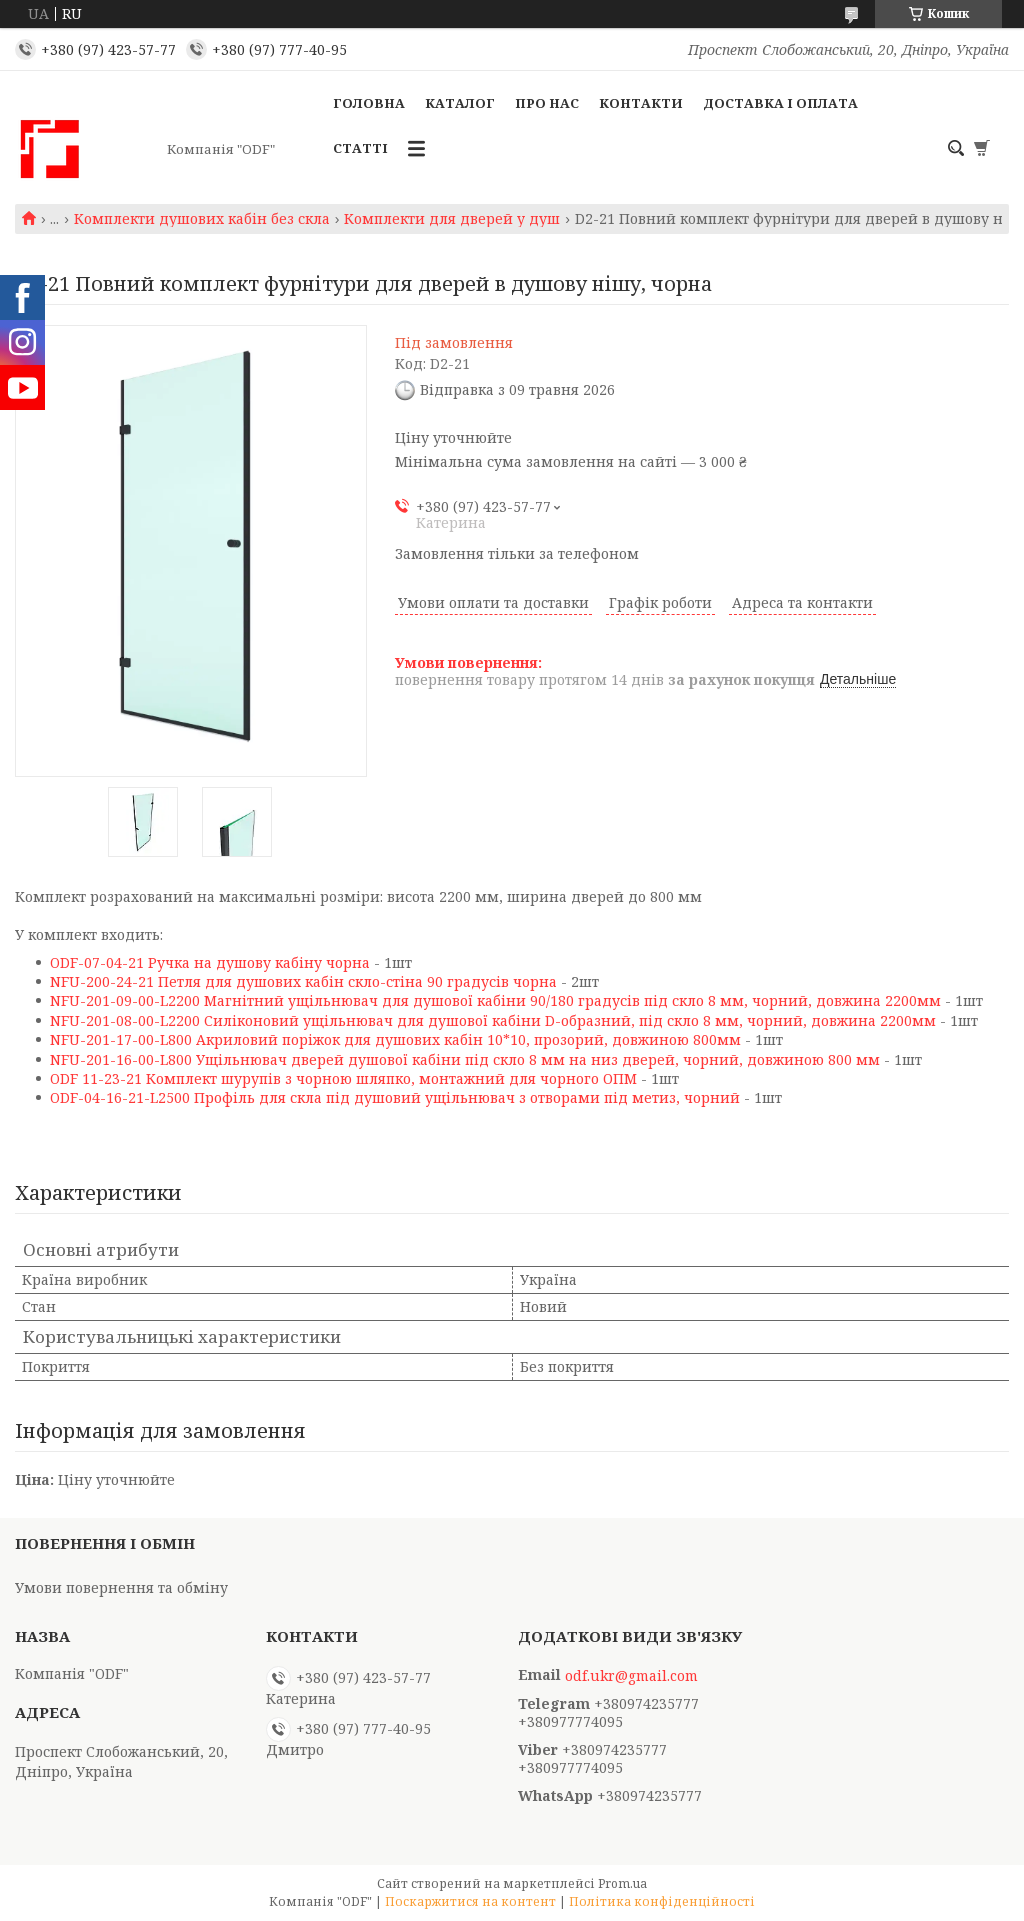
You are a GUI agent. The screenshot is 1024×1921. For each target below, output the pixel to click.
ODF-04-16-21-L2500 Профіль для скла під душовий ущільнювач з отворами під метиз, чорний (395, 1097)
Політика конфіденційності (662, 1901)
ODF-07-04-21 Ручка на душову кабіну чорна (210, 962)
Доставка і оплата (780, 103)
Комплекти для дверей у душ (452, 219)
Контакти (641, 103)
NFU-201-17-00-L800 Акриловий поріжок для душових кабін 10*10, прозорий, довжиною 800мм (395, 1039)
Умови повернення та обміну (121, 1587)
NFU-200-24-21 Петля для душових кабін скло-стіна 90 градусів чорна (303, 981)
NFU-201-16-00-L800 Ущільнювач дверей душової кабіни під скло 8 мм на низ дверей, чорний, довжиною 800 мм (465, 1059)
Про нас (547, 103)
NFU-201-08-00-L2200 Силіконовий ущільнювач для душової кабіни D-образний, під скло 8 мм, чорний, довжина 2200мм (493, 1020)
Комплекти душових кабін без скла (202, 219)
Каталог (460, 103)
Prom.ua (622, 1883)
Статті (360, 148)
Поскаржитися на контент (470, 1901)
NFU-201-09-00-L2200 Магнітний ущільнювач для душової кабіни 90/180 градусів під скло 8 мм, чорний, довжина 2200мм (495, 1000)
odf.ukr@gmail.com (631, 1676)
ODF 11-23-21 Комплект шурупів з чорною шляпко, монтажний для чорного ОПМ (343, 1078)
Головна (369, 103)
